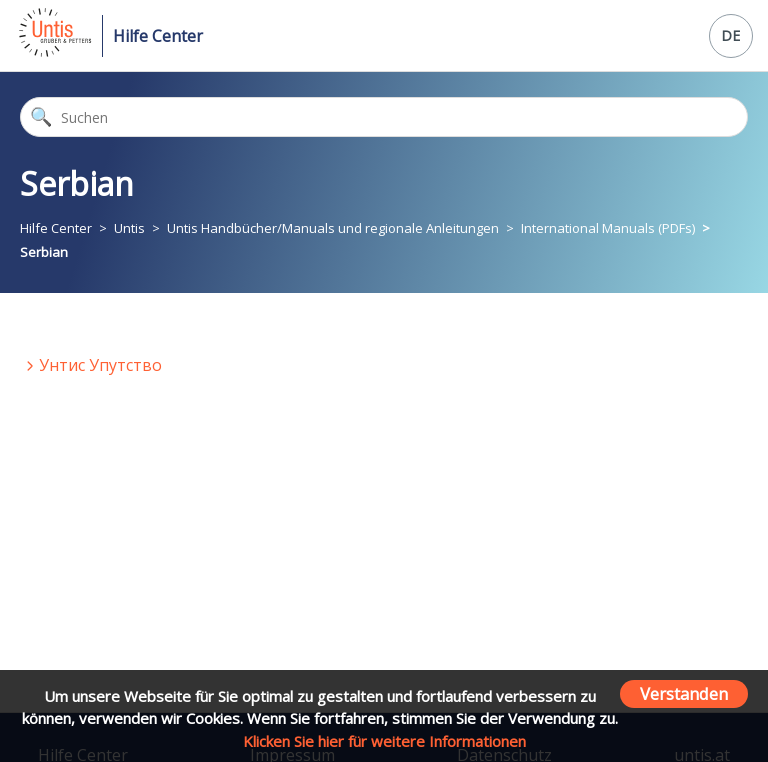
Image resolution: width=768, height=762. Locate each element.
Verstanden (684, 693)
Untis (129, 228)
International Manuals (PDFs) (608, 228)
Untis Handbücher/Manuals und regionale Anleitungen (333, 228)
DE (730, 35)
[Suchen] (384, 117)
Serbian (44, 252)
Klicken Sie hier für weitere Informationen (384, 741)
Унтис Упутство (100, 365)
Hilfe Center (158, 36)
